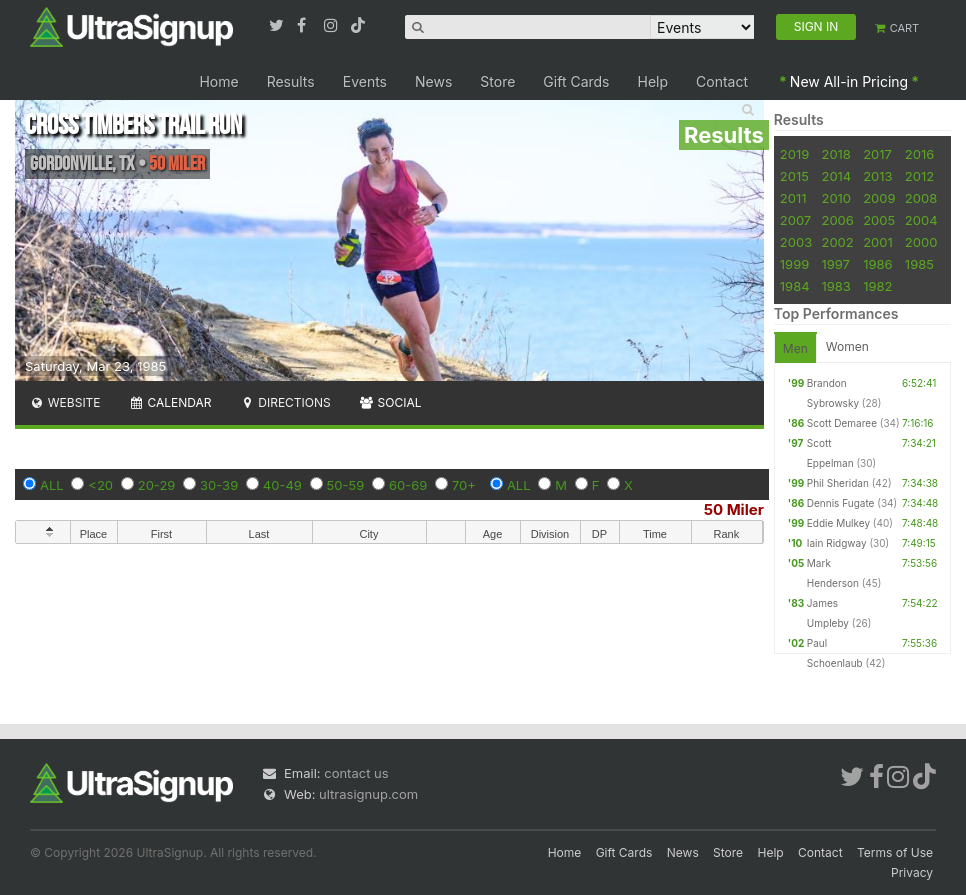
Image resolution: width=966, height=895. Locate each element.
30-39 (219, 485)
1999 (794, 264)
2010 (836, 198)
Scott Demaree (842, 423)
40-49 (282, 485)
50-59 (346, 485)
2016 (919, 154)
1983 (835, 286)
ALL (52, 485)
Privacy (912, 872)
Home (218, 81)
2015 (794, 176)
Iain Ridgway (837, 543)
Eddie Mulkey (838, 523)
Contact (722, 81)
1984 (795, 286)
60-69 (408, 485)
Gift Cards (576, 81)
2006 (837, 220)
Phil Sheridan (838, 483)
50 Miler (734, 509)
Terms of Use (895, 852)
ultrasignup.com (368, 794)
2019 (794, 154)
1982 (877, 286)
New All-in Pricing (849, 81)
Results (291, 81)
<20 (100, 485)
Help (653, 81)
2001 (878, 242)
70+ (464, 485)
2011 (793, 198)
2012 (919, 176)
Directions (284, 402)
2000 (921, 242)
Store (497, 81)
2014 (836, 176)
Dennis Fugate (841, 503)
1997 (835, 264)
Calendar (170, 402)
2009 (879, 198)
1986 (877, 264)
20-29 (157, 485)
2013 (877, 176)
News (433, 81)
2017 (877, 154)
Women (847, 346)
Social (390, 402)
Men (795, 348)
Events (365, 81)
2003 (796, 242)
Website (65, 402)
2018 (835, 154)
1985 (919, 264)
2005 (879, 220)
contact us (356, 773)
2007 (795, 220)
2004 (921, 220)
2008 (921, 198)
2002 (837, 242)
